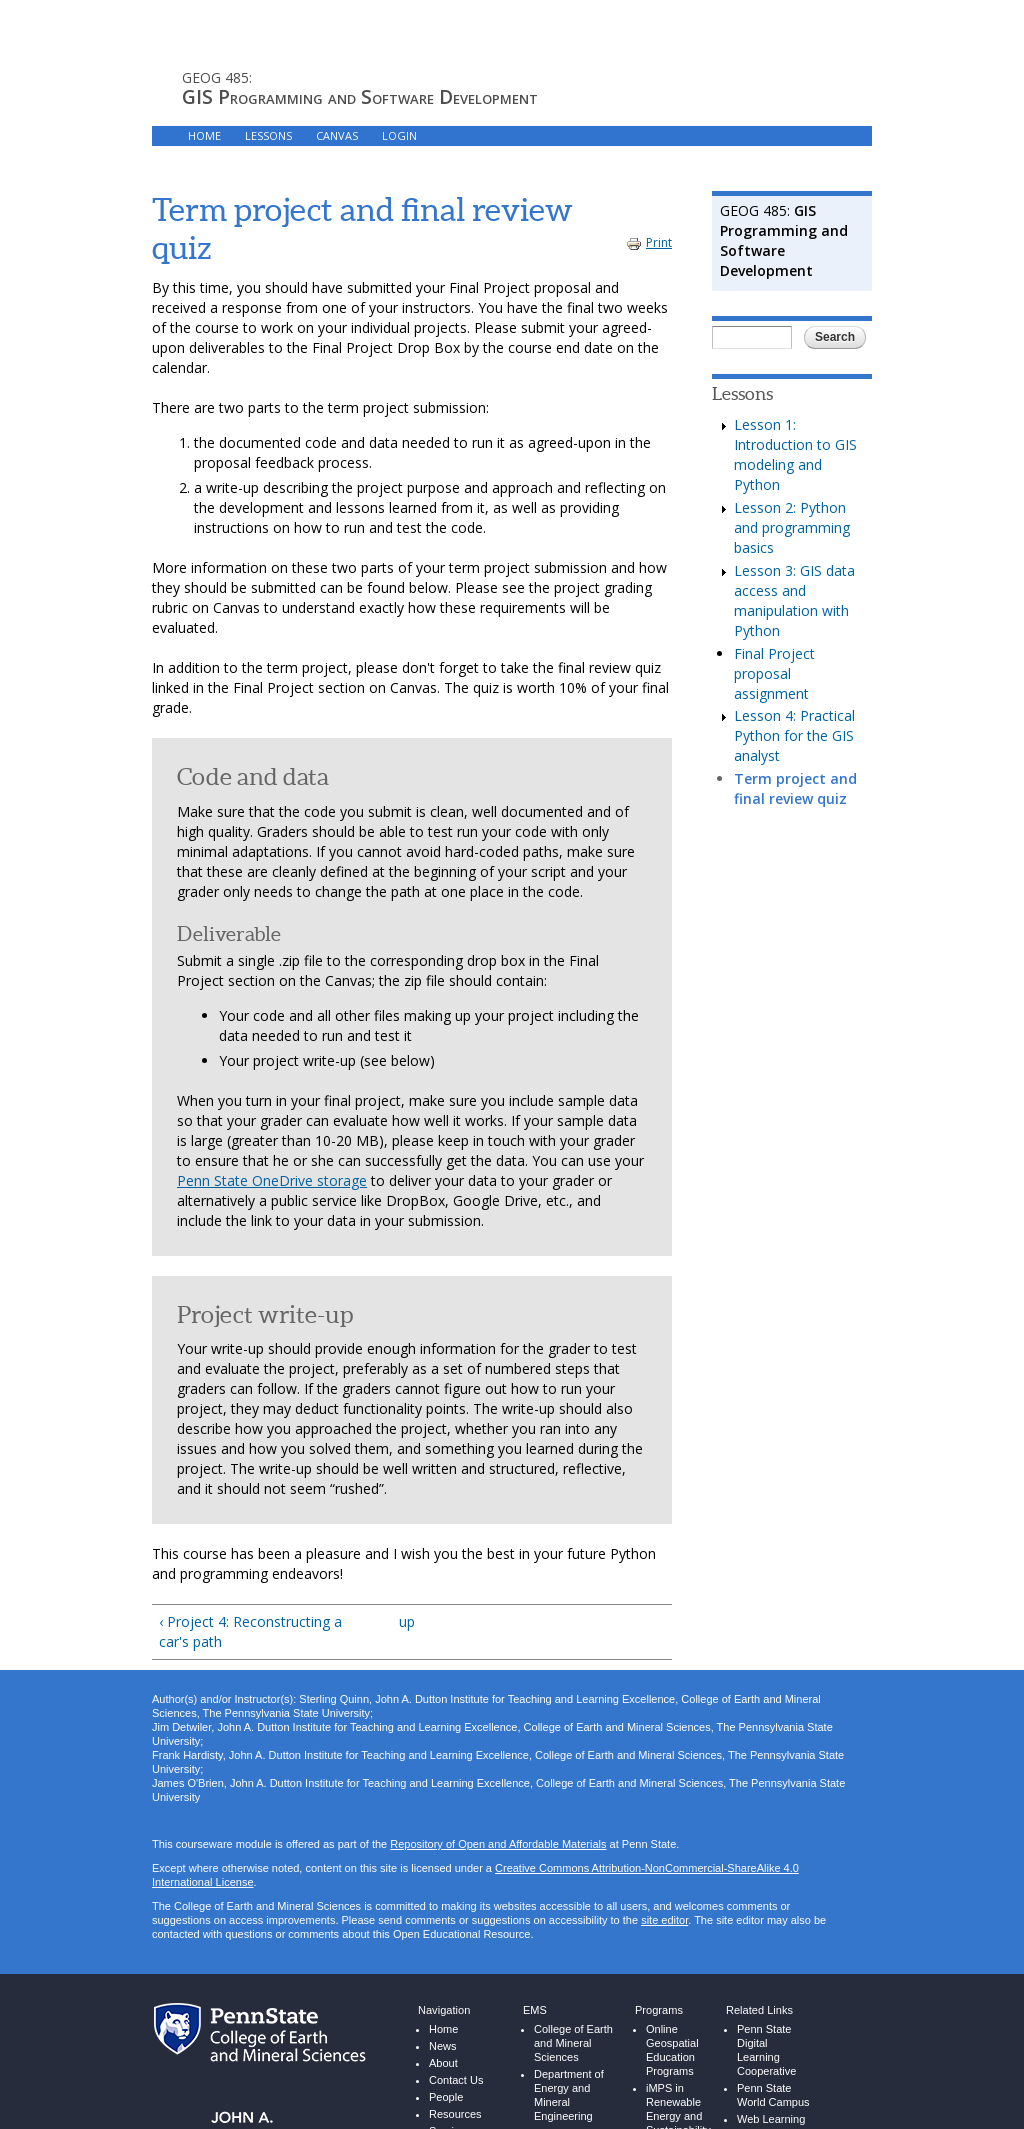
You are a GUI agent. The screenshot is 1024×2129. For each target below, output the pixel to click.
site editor (664, 1920)
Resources (455, 2114)
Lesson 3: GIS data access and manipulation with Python (794, 600)
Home (443, 2029)
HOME (204, 135)
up (407, 1621)
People (446, 2097)
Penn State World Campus (773, 2095)
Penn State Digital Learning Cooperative (766, 2050)
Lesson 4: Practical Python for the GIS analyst (794, 735)
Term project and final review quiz (795, 788)
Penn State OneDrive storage (272, 1180)
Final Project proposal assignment (774, 673)
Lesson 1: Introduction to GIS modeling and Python (795, 454)
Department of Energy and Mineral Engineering (569, 2095)
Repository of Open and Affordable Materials (498, 1844)
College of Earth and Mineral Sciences (573, 2043)
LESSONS (268, 135)
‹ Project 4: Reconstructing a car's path (250, 1631)
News (443, 2046)
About (443, 2063)
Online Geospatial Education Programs (672, 2050)
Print (649, 242)
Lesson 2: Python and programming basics (792, 527)
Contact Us (456, 2080)
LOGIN (399, 135)
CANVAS (337, 135)
